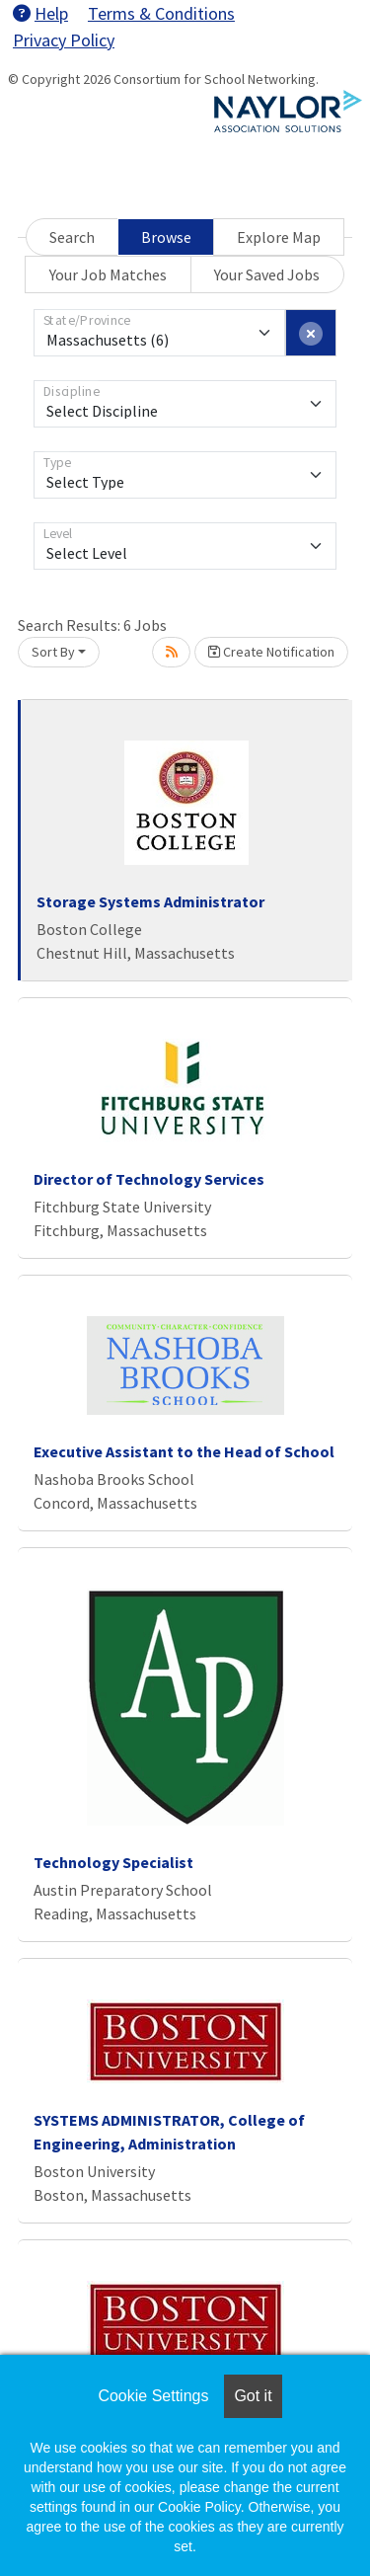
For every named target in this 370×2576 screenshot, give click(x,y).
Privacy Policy (63, 40)
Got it (252, 2395)
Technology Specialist (113, 1862)
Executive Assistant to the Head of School (184, 1451)
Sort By (53, 652)
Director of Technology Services (149, 1179)
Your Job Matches (108, 274)
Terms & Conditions (161, 13)
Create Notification (271, 652)
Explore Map (279, 237)
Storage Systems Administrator (150, 901)
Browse (166, 237)
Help (40, 13)
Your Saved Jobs (267, 274)
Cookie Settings (153, 2395)
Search (72, 237)
